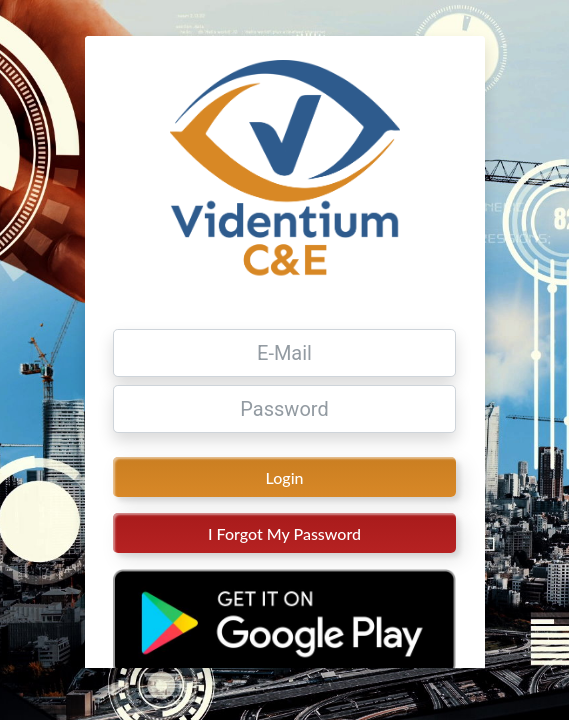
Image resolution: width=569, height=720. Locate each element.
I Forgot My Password (284, 563)
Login (285, 507)
